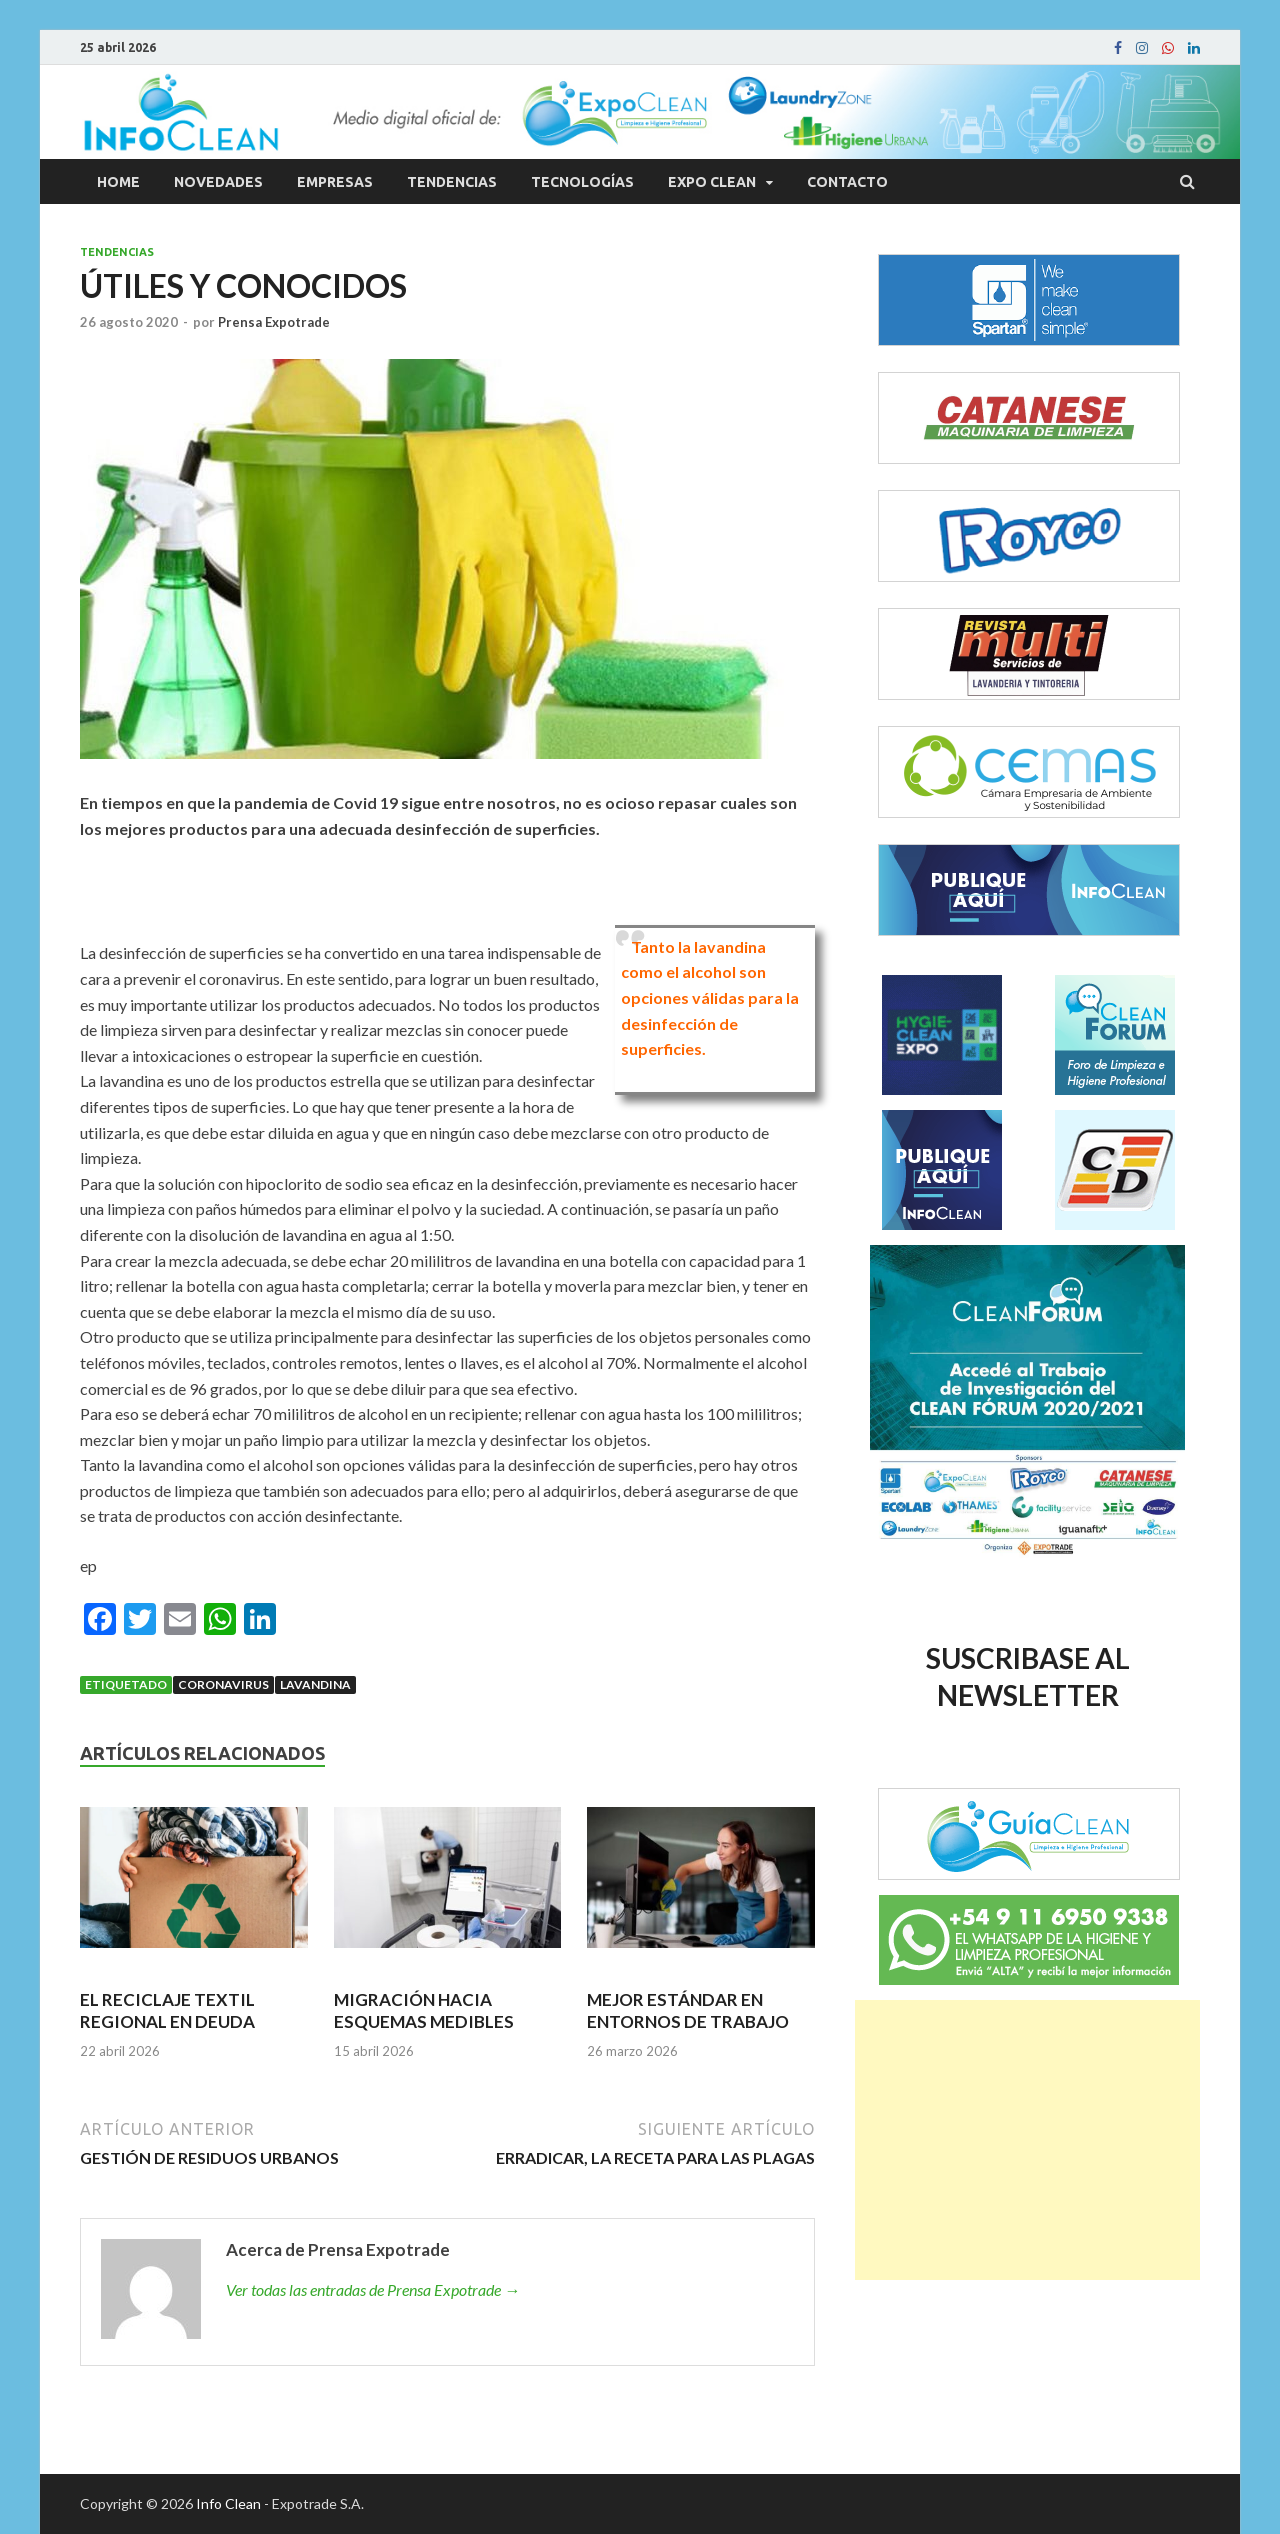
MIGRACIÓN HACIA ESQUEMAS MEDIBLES (424, 2010)
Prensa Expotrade (274, 322)
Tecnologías (582, 182)
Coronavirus (223, 1684)
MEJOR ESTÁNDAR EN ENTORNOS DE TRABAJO (688, 2010)
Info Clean (228, 2503)
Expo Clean (712, 182)
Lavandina (315, 1684)
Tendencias (452, 182)
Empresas (335, 182)
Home (118, 182)
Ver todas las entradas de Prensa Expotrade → (373, 2289)
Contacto (847, 182)
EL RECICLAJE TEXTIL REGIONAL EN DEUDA (167, 2010)
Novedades (218, 182)
